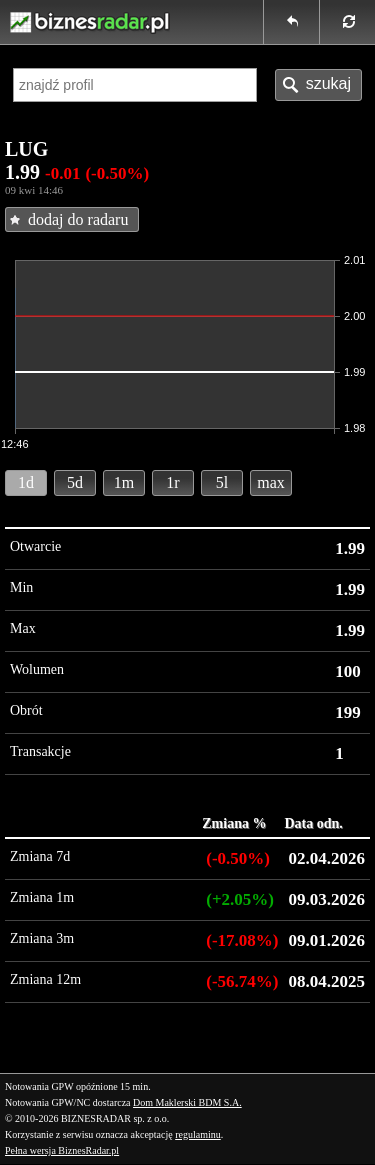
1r (172, 482)
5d (75, 482)
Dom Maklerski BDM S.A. (187, 1102)
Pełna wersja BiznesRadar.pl (62, 1150)
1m (124, 482)
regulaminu (198, 1134)
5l (222, 482)
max (271, 482)
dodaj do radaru (78, 219)
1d (26, 482)
